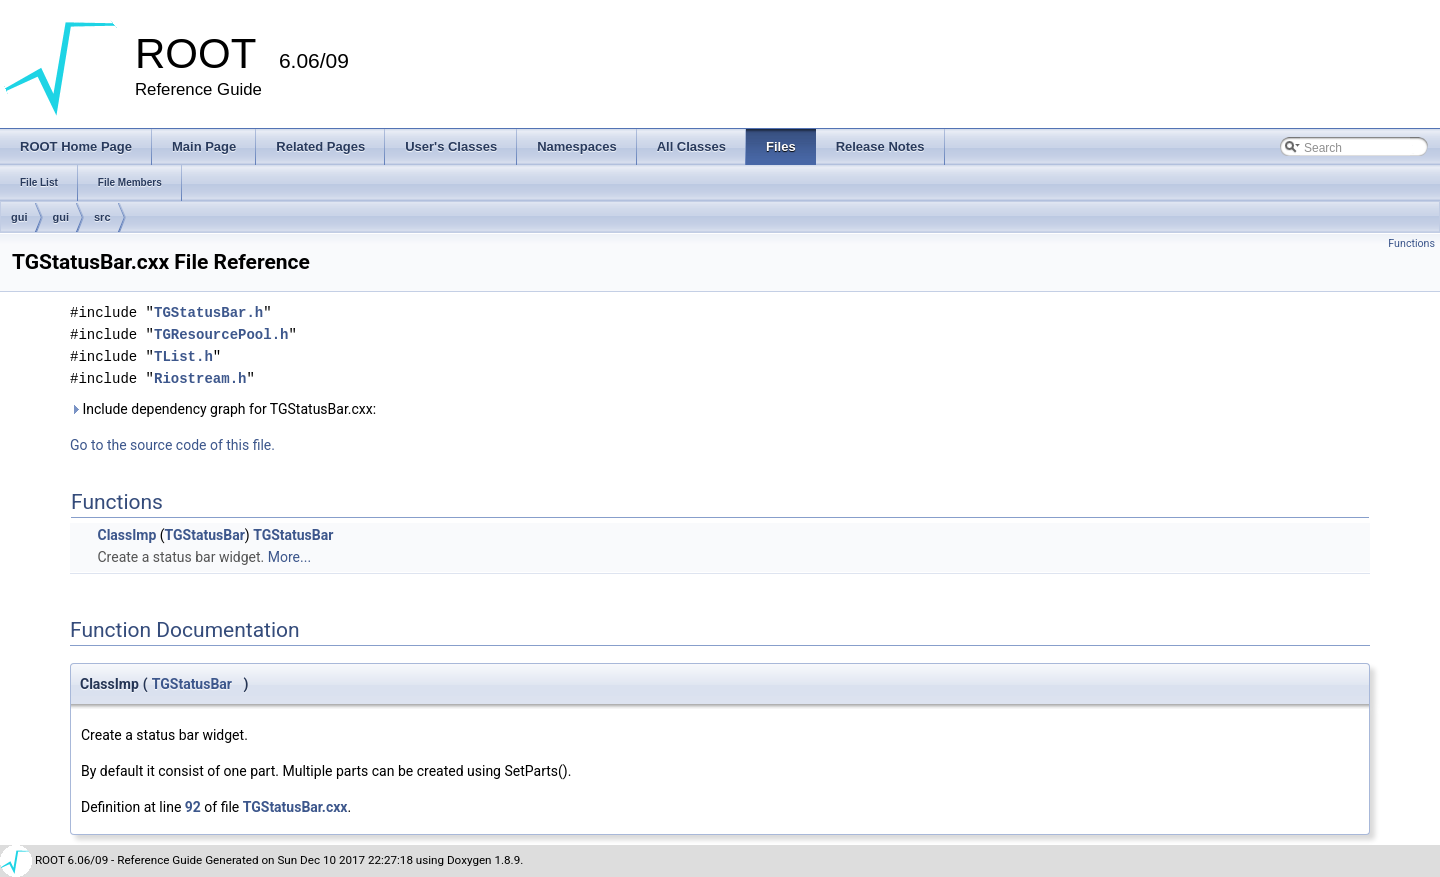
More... (289, 557)
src (102, 217)
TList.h (183, 356)
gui (19, 217)
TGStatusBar (205, 535)
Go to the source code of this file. (172, 445)
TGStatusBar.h (208, 312)
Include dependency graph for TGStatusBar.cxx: (223, 409)
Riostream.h (200, 378)
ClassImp (126, 535)
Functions (1411, 243)
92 (193, 807)
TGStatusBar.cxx (295, 807)
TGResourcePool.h (221, 334)
